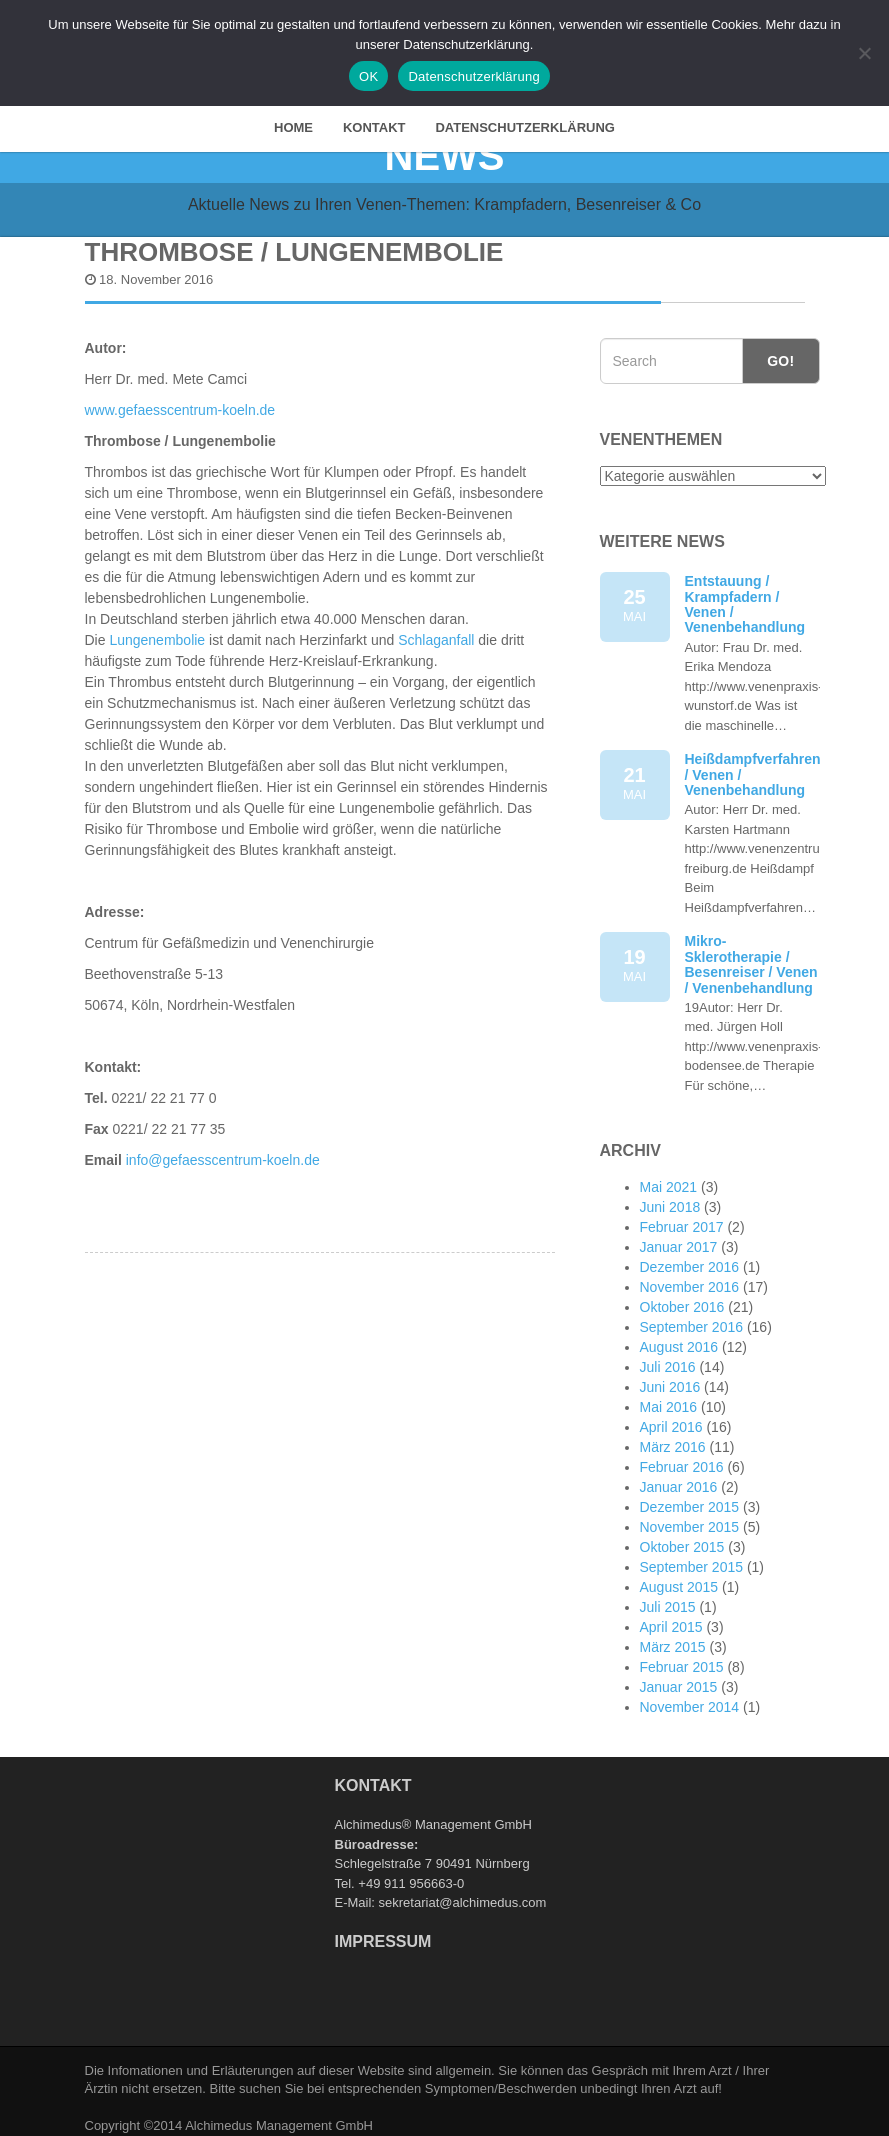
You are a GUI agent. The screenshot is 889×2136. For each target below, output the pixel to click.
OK (368, 76)
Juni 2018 (670, 1197)
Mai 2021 (669, 1177)
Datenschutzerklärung (525, 117)
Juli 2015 (668, 1597)
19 (635, 956)
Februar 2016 (682, 1457)
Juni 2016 (670, 1377)
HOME (293, 117)
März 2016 (673, 1437)
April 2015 (671, 1617)
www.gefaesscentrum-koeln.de (180, 400)
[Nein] (864, 53)
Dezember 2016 (690, 1257)
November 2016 (690, 1277)
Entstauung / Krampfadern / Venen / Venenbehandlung (745, 594)
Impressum (383, 1931)
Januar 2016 (679, 1477)
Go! (780, 351)
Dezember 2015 (690, 1497)
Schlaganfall (436, 630)
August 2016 (679, 1337)
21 (635, 774)
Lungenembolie (157, 630)
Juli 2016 (668, 1357)
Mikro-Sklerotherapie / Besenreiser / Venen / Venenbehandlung (751, 954)
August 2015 (679, 1577)
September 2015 (692, 1557)
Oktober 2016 (682, 1297)
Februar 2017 (682, 1217)
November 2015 (690, 1517)
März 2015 (673, 1637)
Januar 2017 (679, 1237)
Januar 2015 (679, 1677)
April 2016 (671, 1417)
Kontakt (374, 117)
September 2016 (692, 1317)
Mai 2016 (669, 1397)
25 (635, 596)
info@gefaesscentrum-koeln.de (221, 1150)
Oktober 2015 (682, 1537)
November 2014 (690, 1697)
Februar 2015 (682, 1657)
